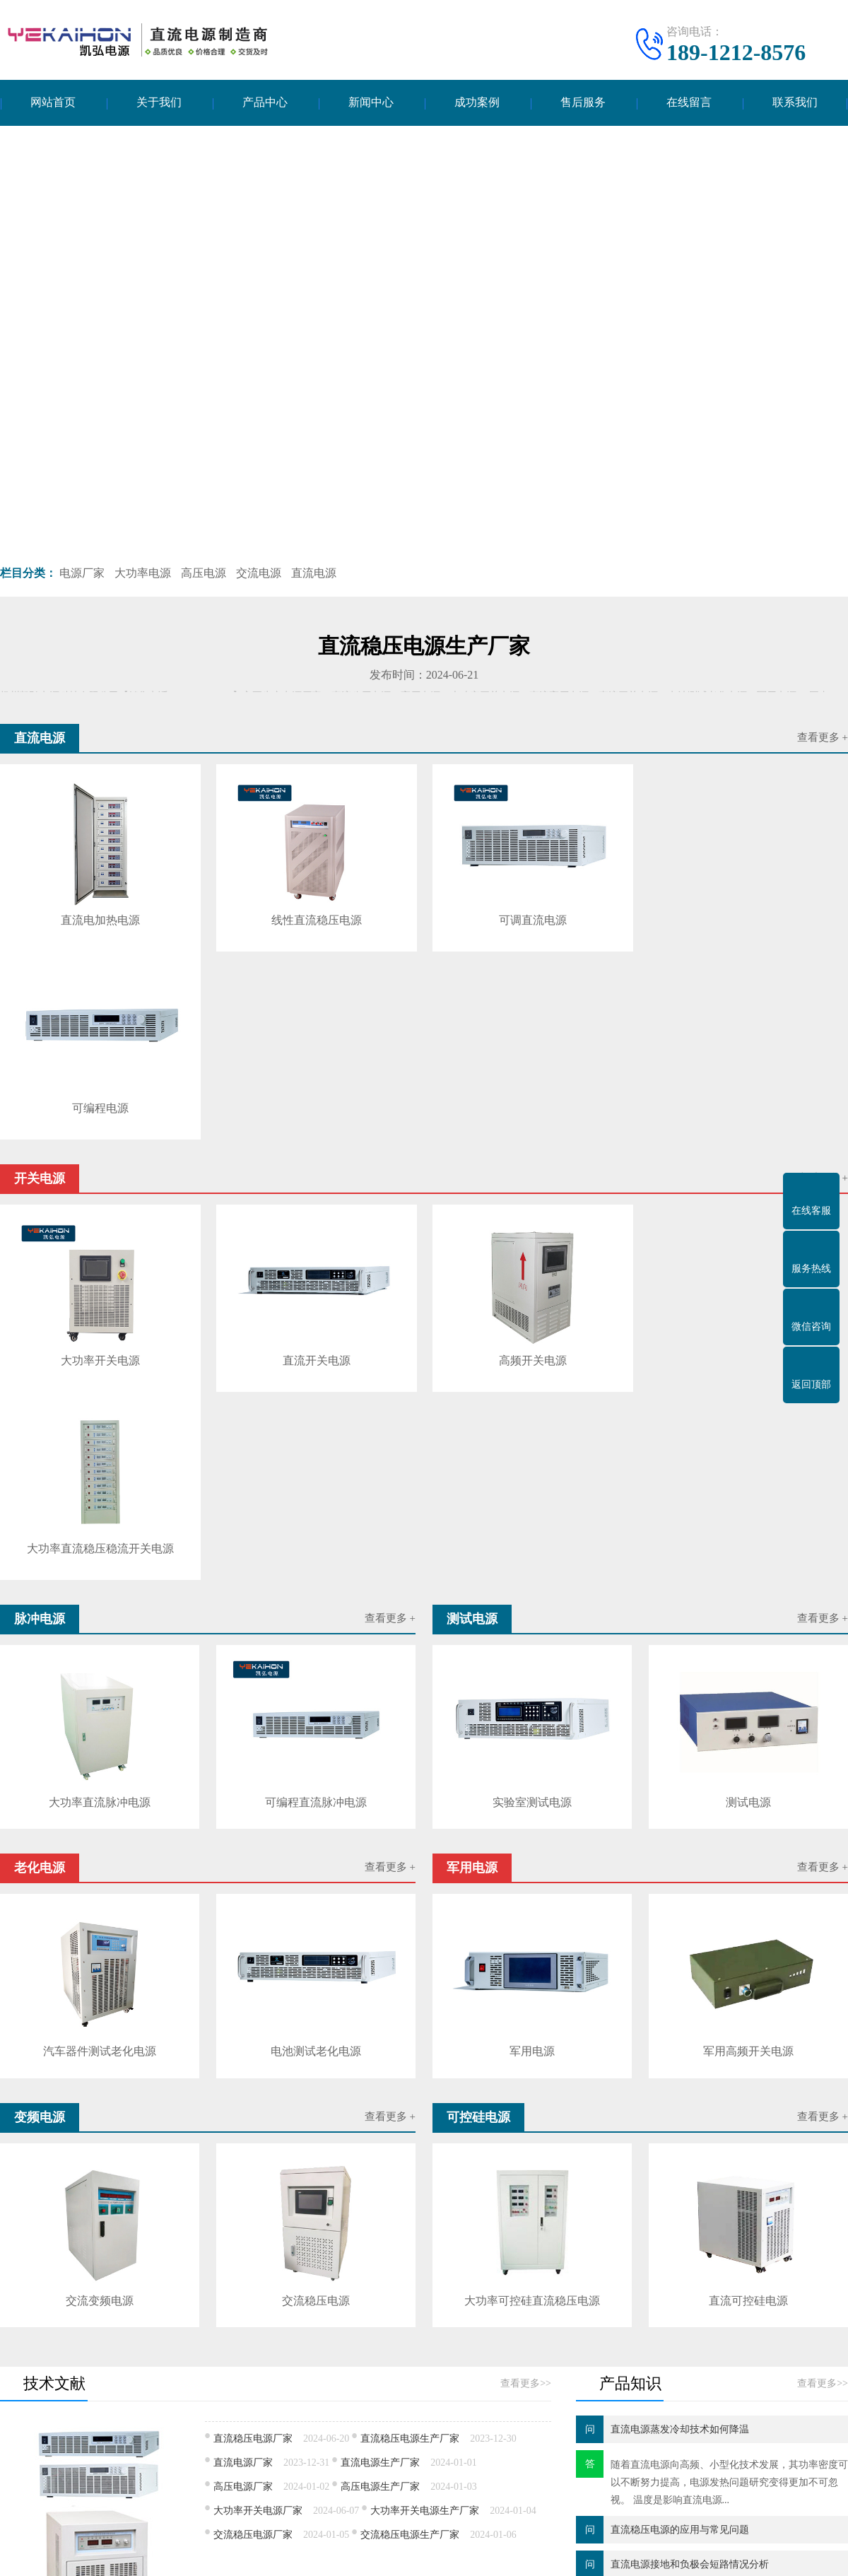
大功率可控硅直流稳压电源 (532, 1922)
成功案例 (477, 103)
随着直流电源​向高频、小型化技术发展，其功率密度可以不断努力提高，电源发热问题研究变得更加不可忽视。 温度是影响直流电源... (729, 2103)
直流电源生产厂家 (380, 2083)
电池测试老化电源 (316, 1673)
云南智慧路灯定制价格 (356, 2320)
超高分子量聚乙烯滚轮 (113, 2320)
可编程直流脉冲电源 (316, 1424)
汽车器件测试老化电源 (99, 1673)
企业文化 (20, 2430)
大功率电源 (142, 573)
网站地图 (607, 2554)
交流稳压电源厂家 (253, 2155)
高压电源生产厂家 (380, 2107)
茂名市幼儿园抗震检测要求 (608, 2320)
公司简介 (20, 2409)
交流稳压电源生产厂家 (409, 2155)
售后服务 (583, 103)
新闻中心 (371, 103)
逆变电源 (111, 2494)
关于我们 (159, 103)
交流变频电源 (100, 1922)
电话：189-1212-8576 (653, 2413)
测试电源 (748, 1424)
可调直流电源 (529, 919)
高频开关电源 (529, 1170)
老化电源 (111, 2452)
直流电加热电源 (99, 919)
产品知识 (387, 2430)
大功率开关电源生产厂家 (424, 2131)
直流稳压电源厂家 (253, 2059)
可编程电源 (743, 919)
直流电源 (313, 573)
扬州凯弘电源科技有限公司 (375, 2554)
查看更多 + (822, 738)
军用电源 (532, 1673)
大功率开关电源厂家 (257, 2131)
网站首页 (53, 103)
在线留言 (689, 103)
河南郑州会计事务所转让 (234, 2320)
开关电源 (239, 2409)
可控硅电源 (244, 2473)
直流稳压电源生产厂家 (409, 2059)
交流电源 (258, 573)
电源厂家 (82, 573)
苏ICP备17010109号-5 (530, 2554)
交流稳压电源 (316, 1922)
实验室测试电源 (532, 1424)
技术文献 (387, 2409)
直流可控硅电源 (748, 1922)
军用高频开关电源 (748, 1673)
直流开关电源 (314, 1170)
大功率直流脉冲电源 (100, 1424)
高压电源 (203, 573)
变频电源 (111, 2473)
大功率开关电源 (99, 1170)
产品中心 (265, 103)
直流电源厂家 (243, 2083)
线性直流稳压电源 (314, 919)
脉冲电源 (111, 2430)
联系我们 (795, 103)
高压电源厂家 (243, 2107)
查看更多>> (525, 2004)
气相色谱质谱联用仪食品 (477, 2320)
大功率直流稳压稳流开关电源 (743, 1170)
